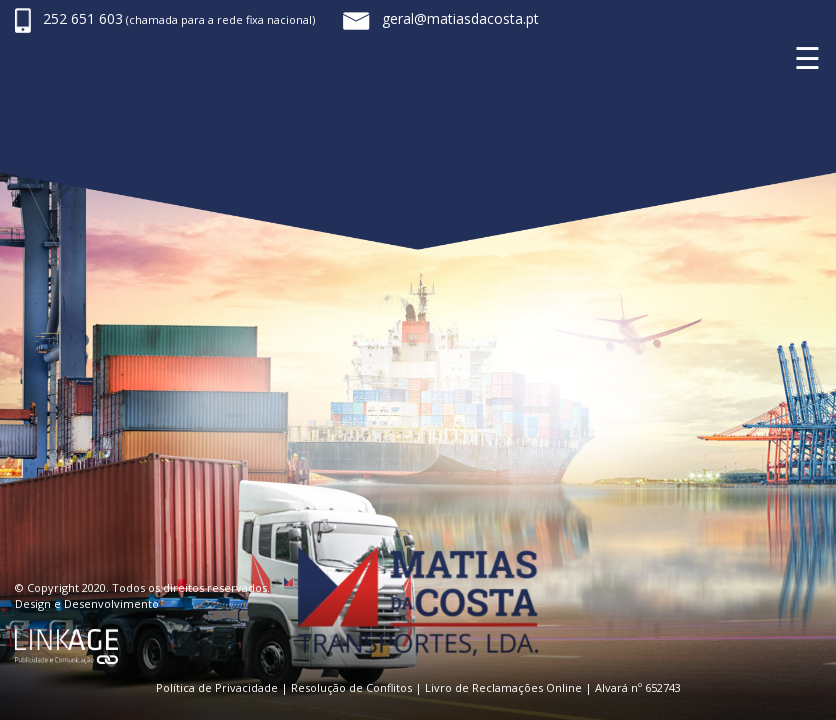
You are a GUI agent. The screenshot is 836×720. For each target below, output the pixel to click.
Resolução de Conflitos (351, 687)
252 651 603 (83, 18)
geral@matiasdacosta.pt (460, 18)
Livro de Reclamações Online (503, 687)
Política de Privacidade (217, 687)
